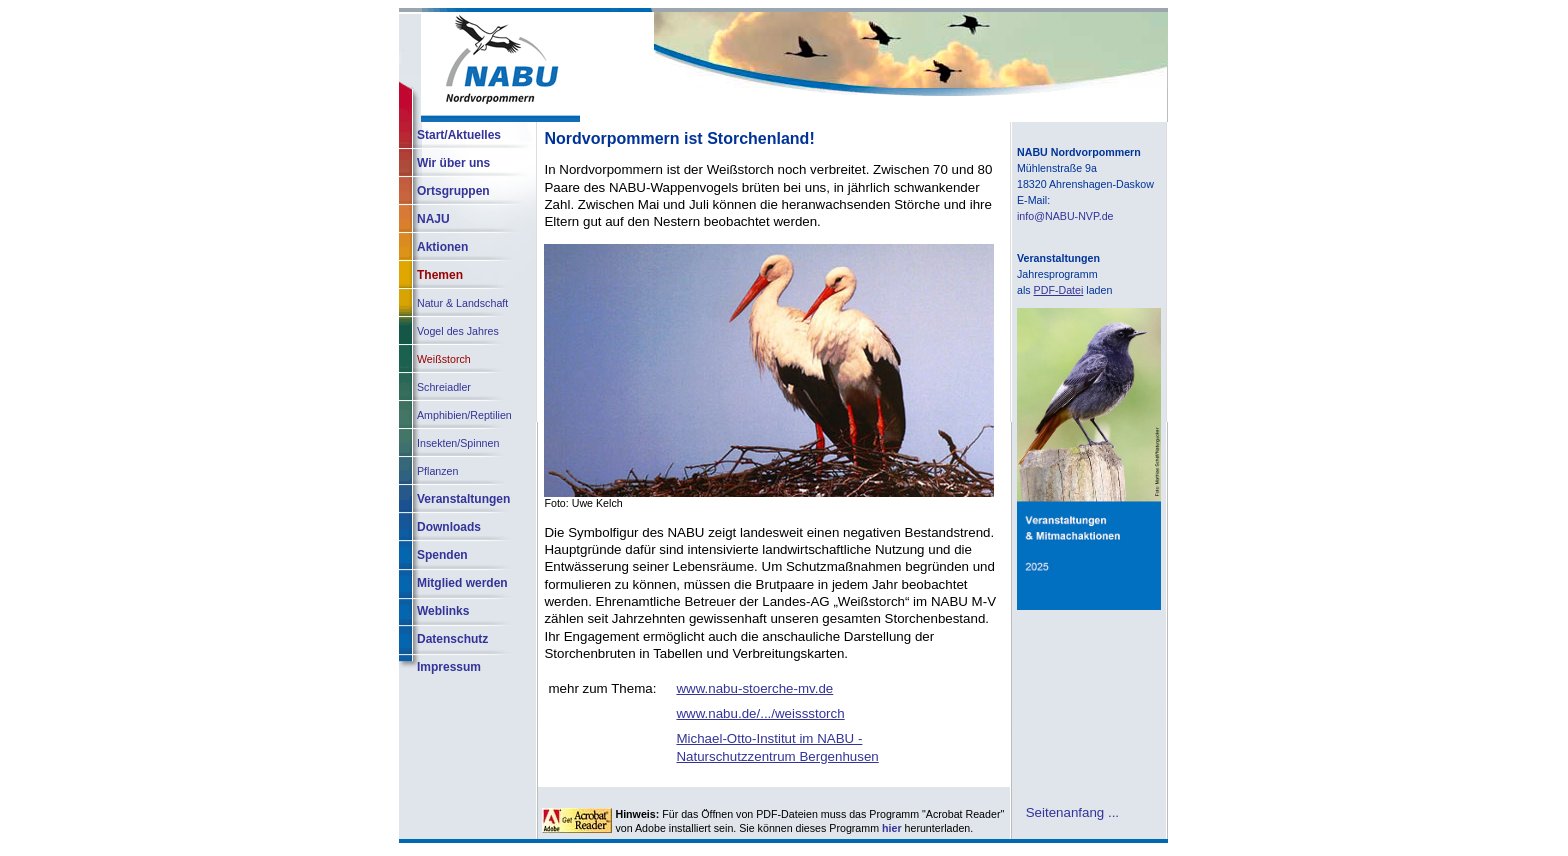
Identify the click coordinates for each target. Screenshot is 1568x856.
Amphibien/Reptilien (464, 415)
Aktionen (442, 247)
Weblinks (443, 611)
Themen (440, 275)
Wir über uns (453, 163)
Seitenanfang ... (1072, 811)
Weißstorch (444, 359)
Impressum (449, 667)
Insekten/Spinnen (458, 443)
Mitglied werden (462, 583)
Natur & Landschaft (462, 303)
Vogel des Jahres (458, 331)
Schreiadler (444, 387)
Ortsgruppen (453, 191)
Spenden (442, 555)
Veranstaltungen (463, 499)
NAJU (433, 219)
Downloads (449, 527)
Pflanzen (437, 471)
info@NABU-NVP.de (1065, 216)
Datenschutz (452, 639)
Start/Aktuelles (459, 135)
